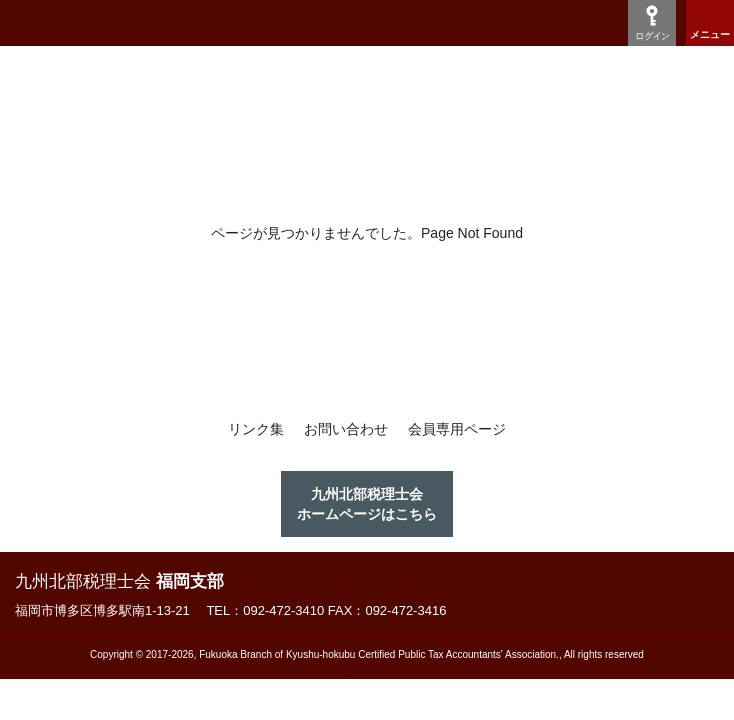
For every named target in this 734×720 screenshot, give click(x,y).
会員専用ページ (457, 429)
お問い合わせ (346, 429)
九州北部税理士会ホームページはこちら (367, 504)
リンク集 (256, 429)
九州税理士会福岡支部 (127, 23)
